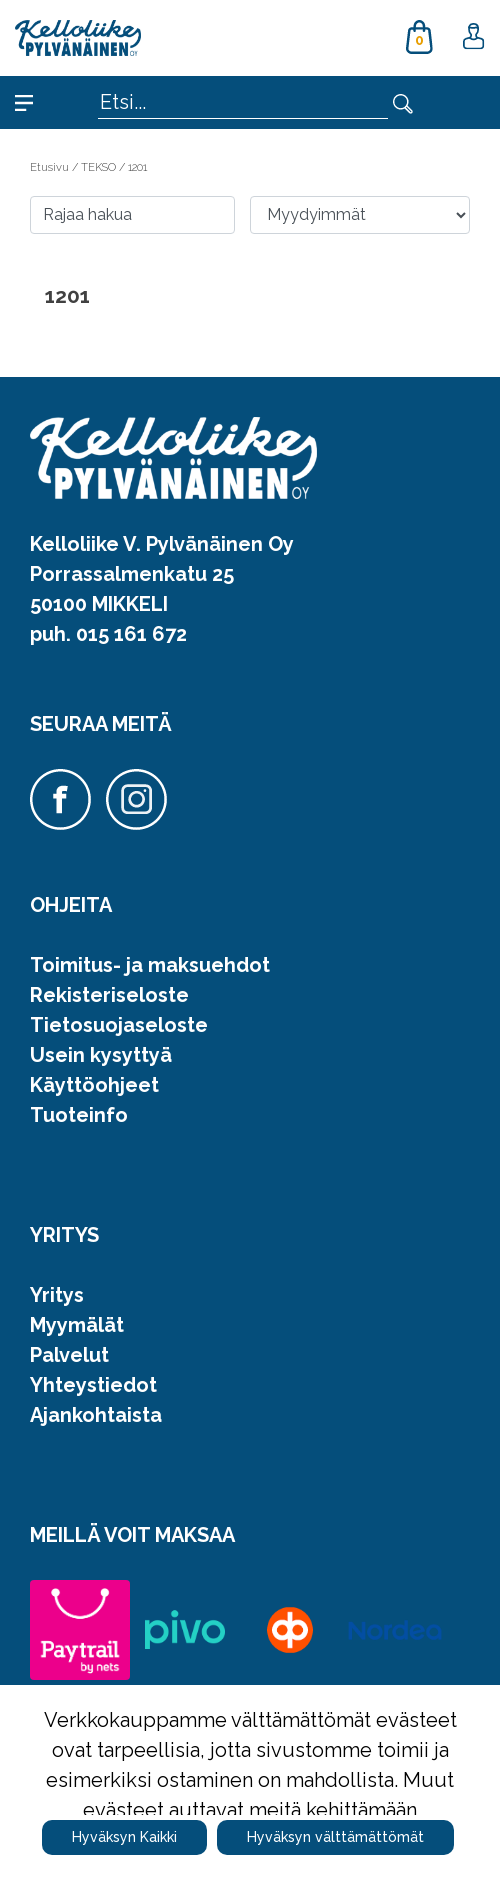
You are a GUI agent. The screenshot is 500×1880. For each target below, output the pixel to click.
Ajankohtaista (96, 1415)
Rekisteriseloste (109, 995)
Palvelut (69, 1355)
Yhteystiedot (93, 1385)
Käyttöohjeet (94, 1085)
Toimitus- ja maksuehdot (150, 965)
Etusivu (51, 167)
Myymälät (77, 1325)
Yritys (57, 1295)
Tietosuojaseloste (119, 1025)
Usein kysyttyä (101, 1055)
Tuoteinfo (79, 1115)
